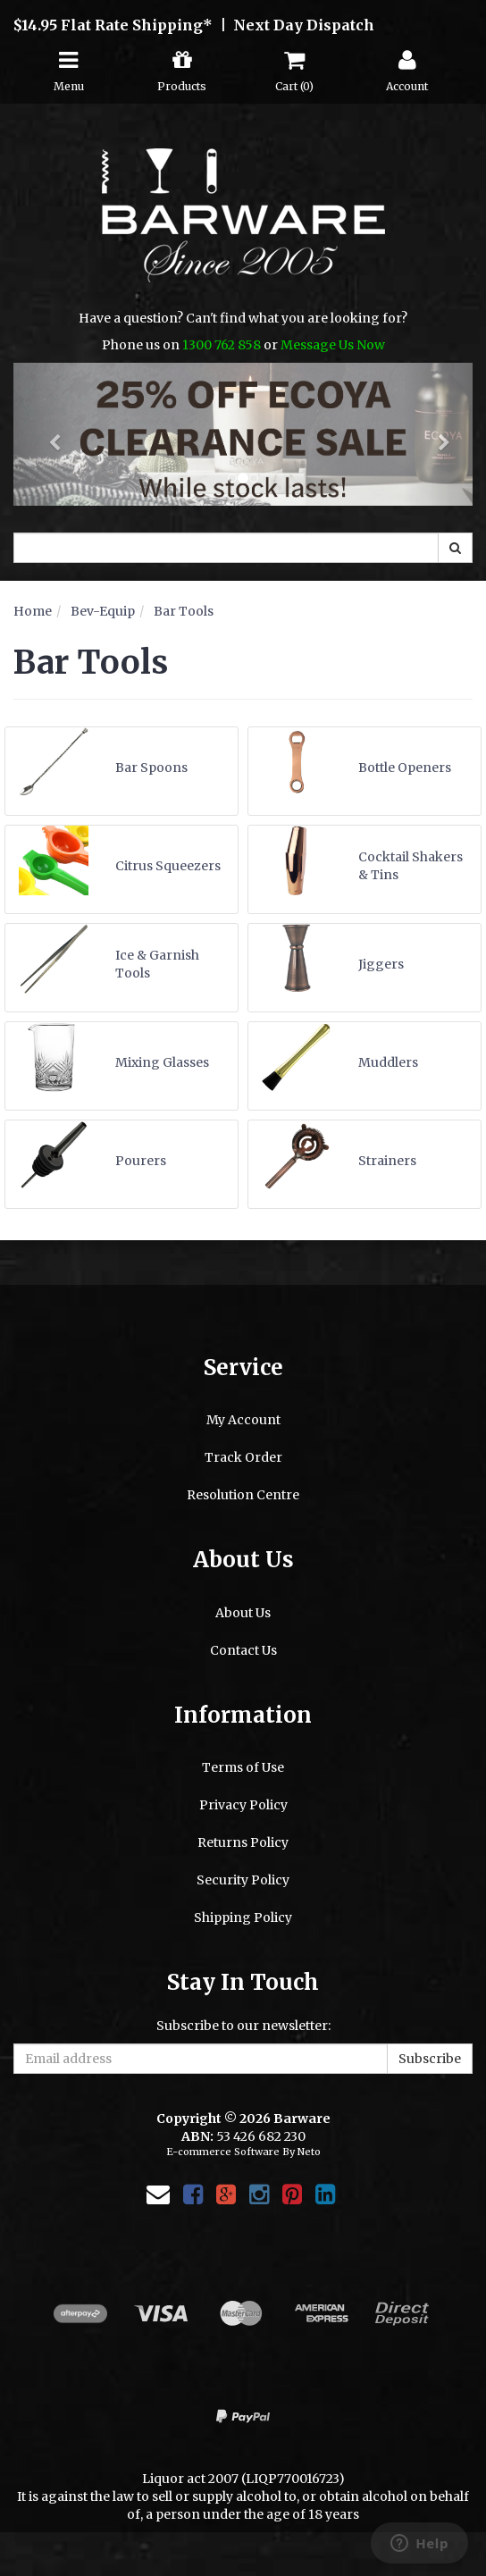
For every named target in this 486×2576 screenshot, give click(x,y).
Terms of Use (243, 1767)
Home (32, 611)
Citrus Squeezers (168, 866)
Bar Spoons (151, 767)
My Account (243, 1420)
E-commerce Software (223, 2151)
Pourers (140, 1161)
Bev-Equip (103, 611)
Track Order (243, 1457)
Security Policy (243, 1880)
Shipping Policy (243, 1917)
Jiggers (381, 964)
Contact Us (243, 1650)
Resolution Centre (243, 1495)
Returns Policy (243, 1842)
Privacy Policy (243, 1805)
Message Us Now (333, 345)
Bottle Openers (404, 767)
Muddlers (388, 1062)
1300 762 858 (221, 345)
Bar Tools (184, 611)
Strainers (387, 1161)
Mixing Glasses (162, 1062)
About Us (243, 1613)
